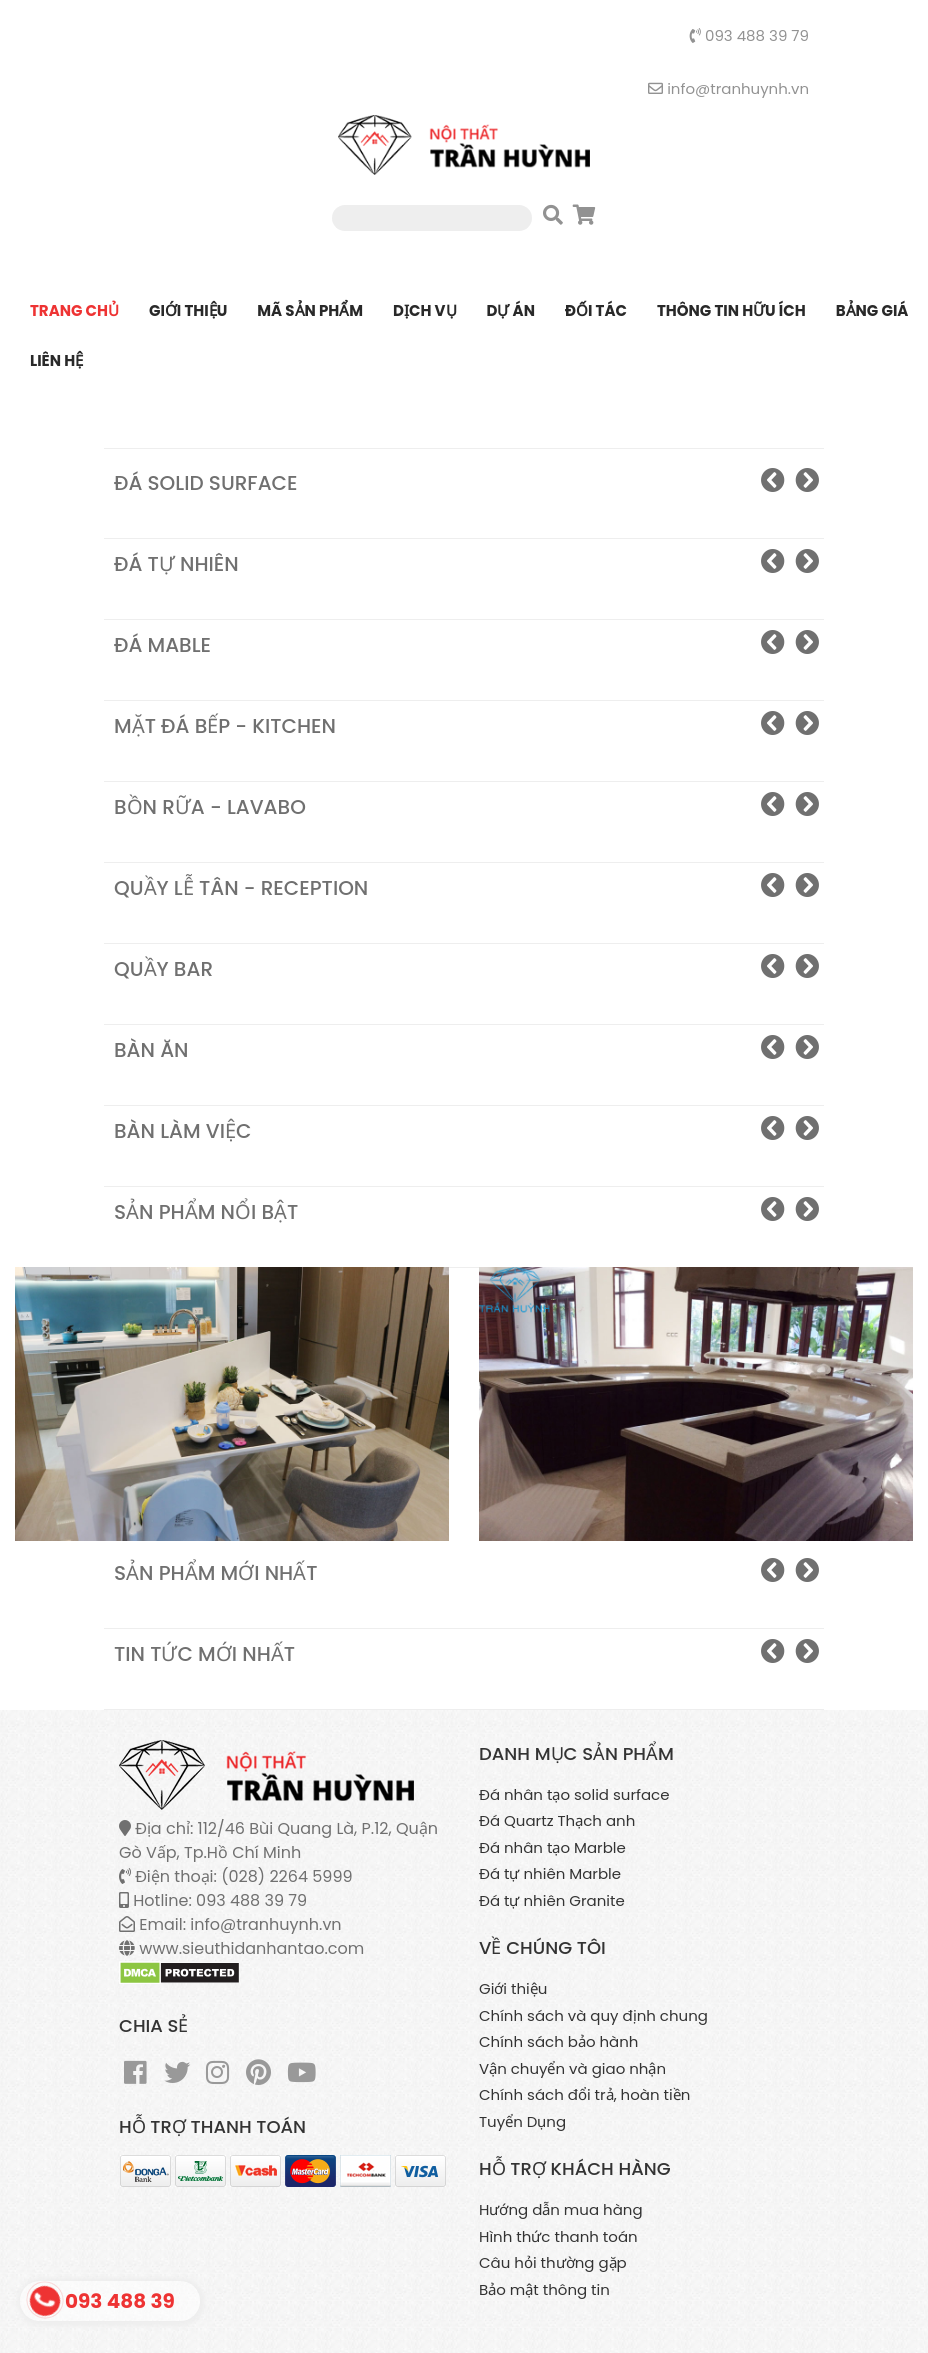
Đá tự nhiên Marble (550, 1873)
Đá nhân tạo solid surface (574, 1794)
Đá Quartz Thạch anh (557, 1820)
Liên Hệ (56, 360)
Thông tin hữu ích (731, 310)
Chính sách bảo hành (558, 2041)
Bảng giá (872, 310)
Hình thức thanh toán (558, 2236)
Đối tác (596, 310)
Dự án (511, 310)
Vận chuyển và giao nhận (572, 2068)
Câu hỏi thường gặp (553, 2262)
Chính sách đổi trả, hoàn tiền (584, 2094)
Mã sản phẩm (310, 310)
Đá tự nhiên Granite (552, 1900)
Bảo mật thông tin (544, 2289)
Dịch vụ (424, 310)
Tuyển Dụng (522, 2121)
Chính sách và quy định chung (593, 2015)
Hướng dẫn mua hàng (561, 2209)
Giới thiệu (188, 310)
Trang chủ (74, 310)
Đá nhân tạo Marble (552, 1847)
